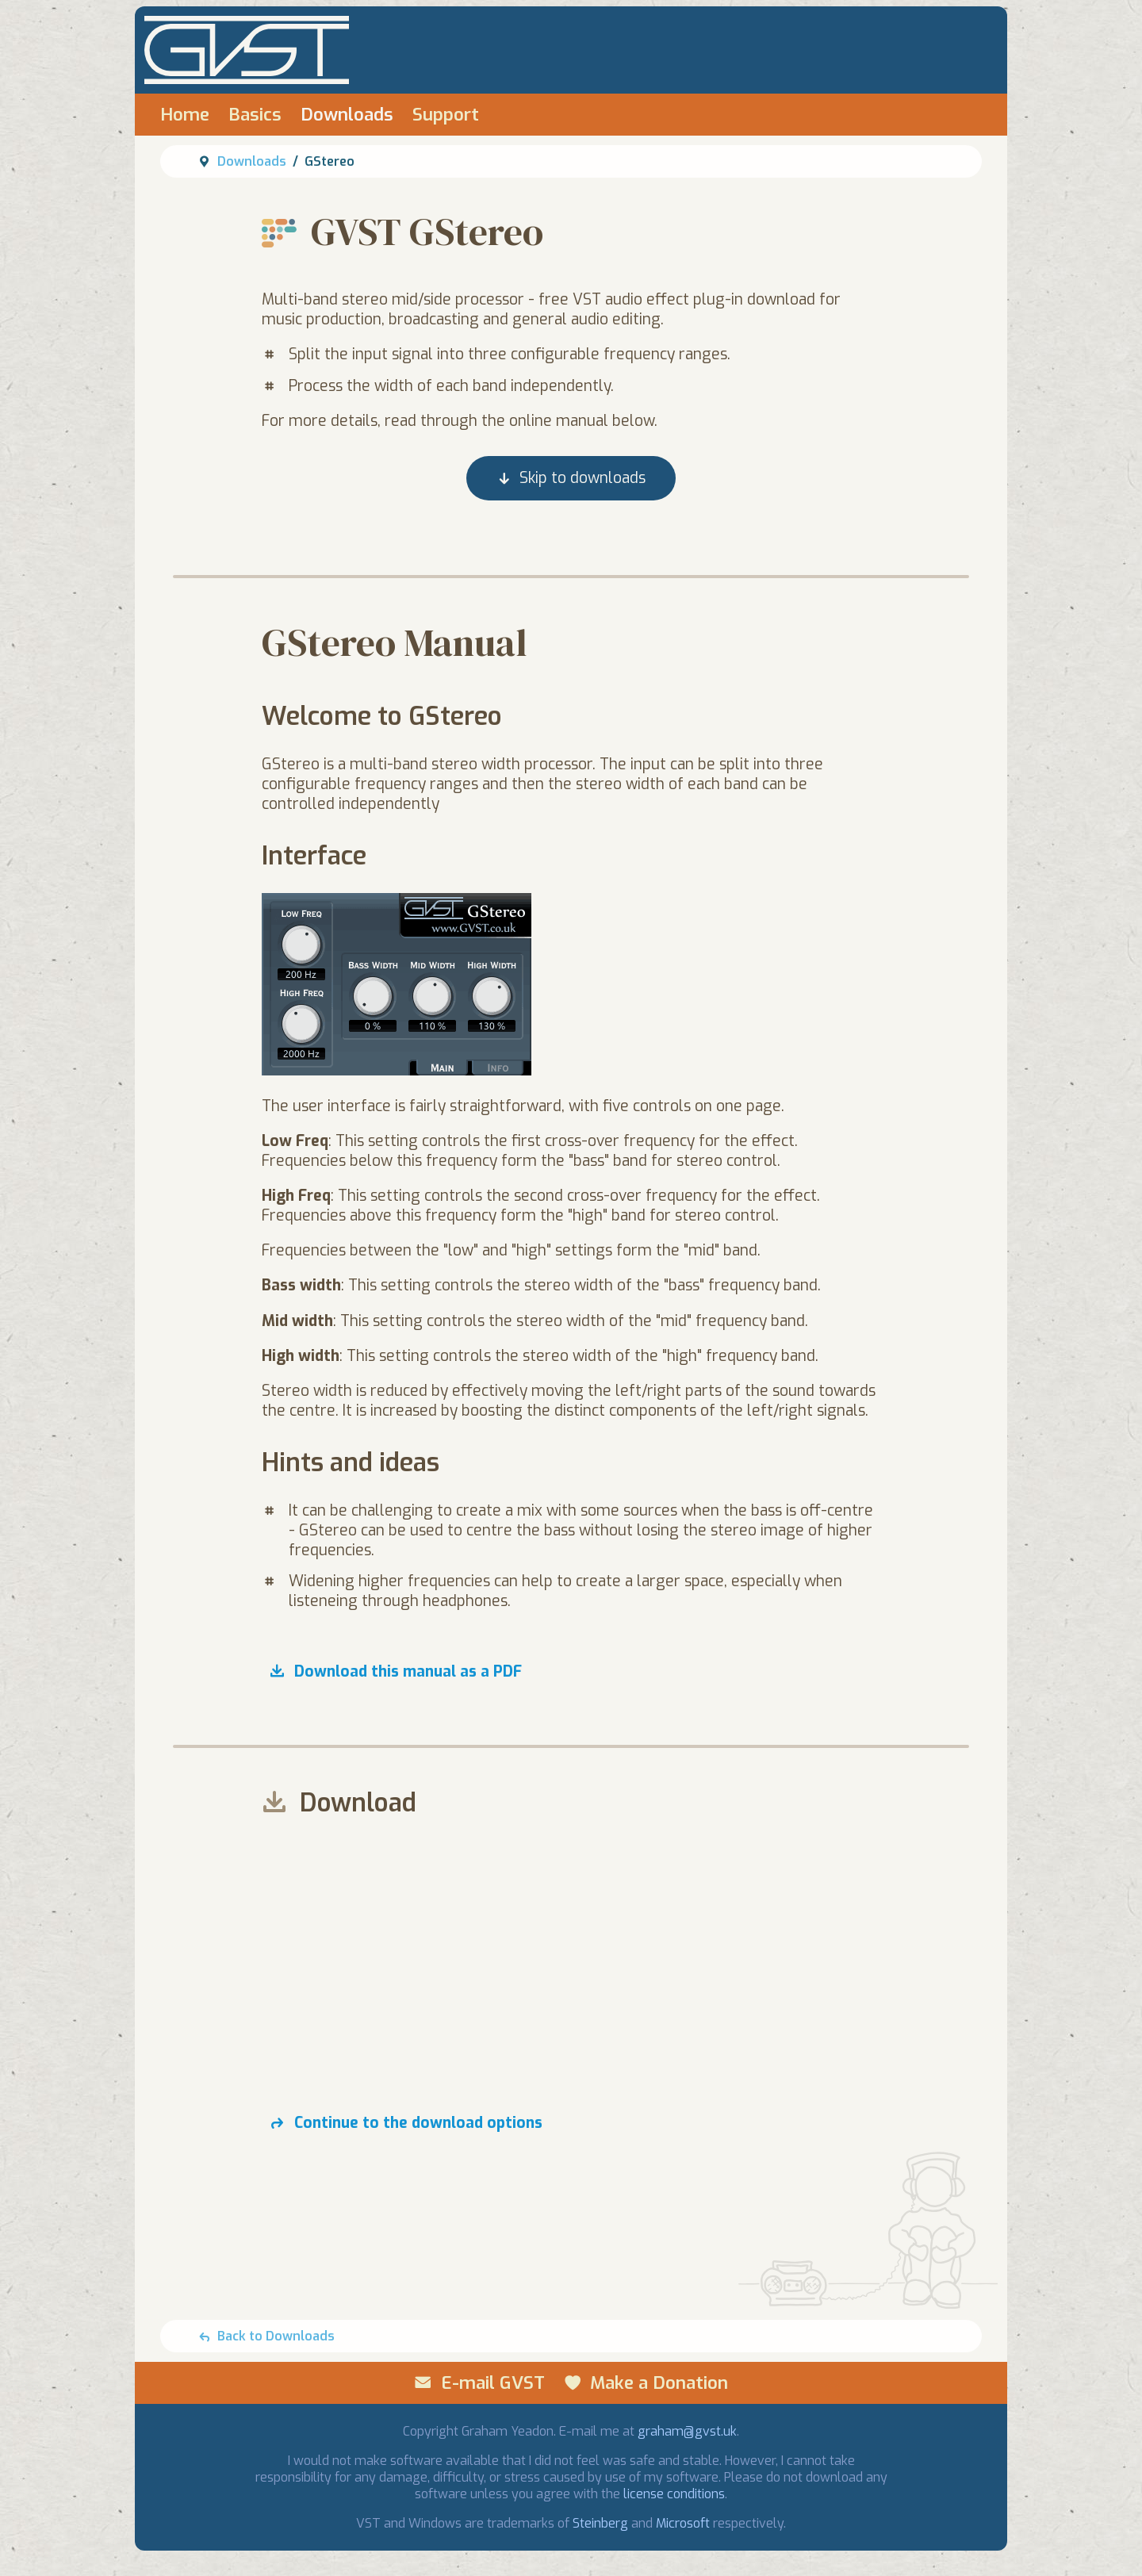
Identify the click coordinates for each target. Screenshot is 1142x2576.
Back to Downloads (276, 2336)
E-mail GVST (493, 2382)
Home (184, 114)
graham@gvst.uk (687, 2431)
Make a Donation (659, 2382)
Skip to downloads (582, 479)
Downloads (347, 114)
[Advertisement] (571, 1951)
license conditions (674, 2494)
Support (445, 114)
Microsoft (683, 2523)
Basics (255, 114)
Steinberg (600, 2523)
